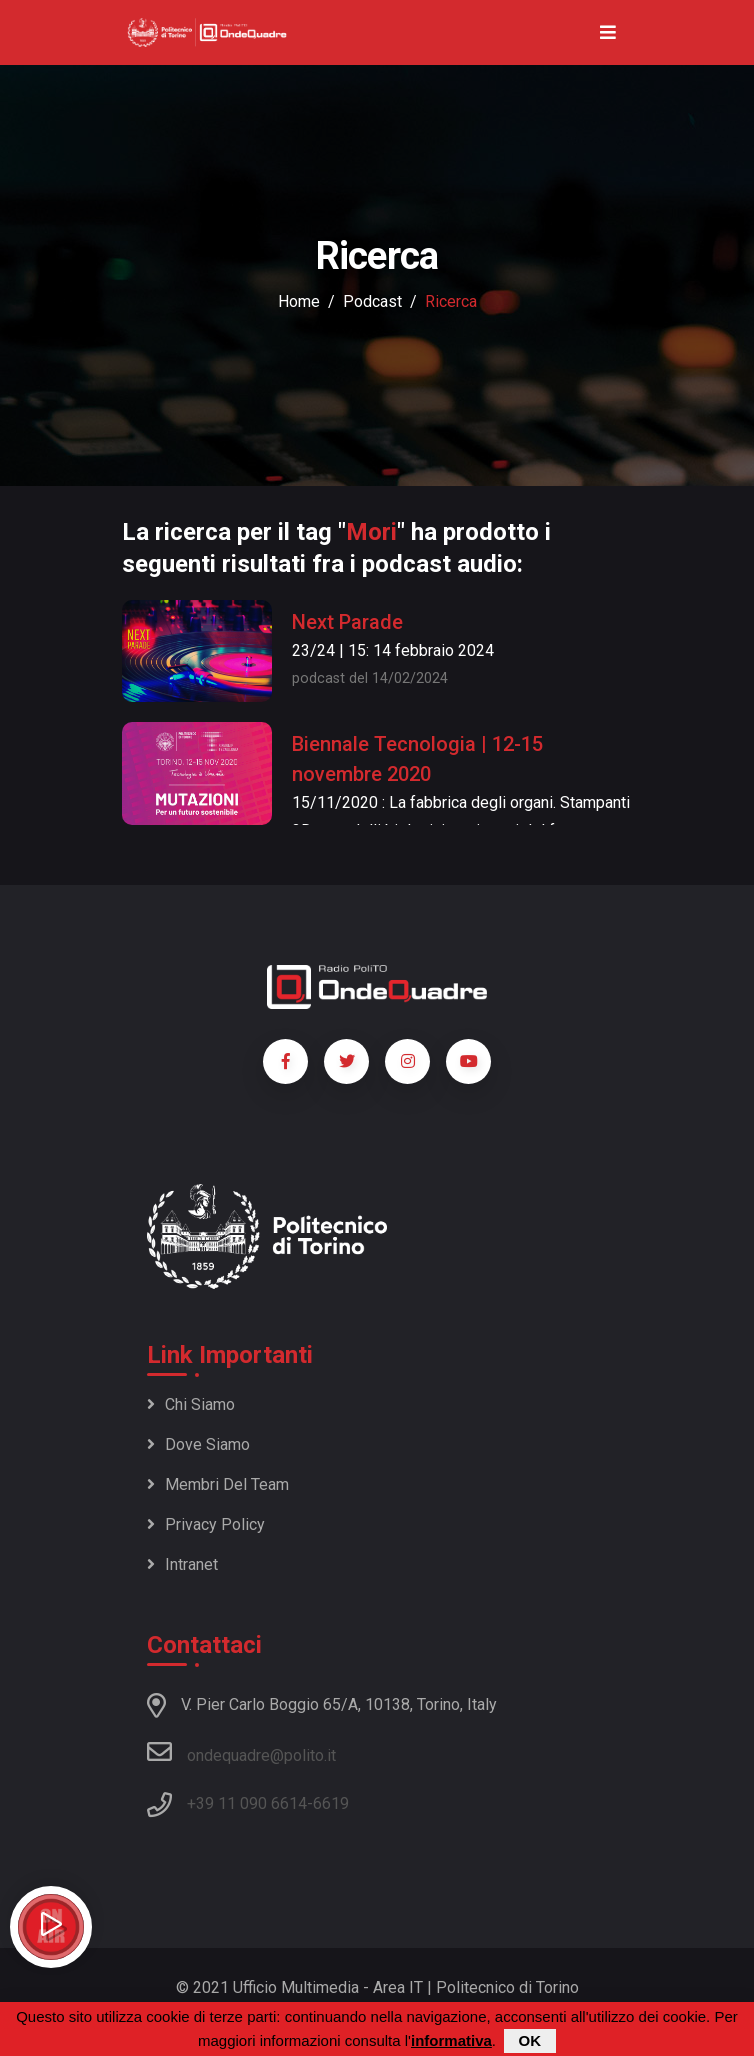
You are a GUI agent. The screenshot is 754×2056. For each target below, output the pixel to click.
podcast (372, 301)
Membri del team (218, 1484)
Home (299, 301)
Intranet (182, 1564)
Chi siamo (191, 1404)
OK (530, 2041)
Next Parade (347, 622)
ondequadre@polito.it (241, 1752)
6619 (331, 1803)
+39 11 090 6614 (247, 1803)
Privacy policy (206, 1524)
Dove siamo (198, 1444)
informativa (451, 2041)
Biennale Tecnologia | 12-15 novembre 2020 (417, 759)
